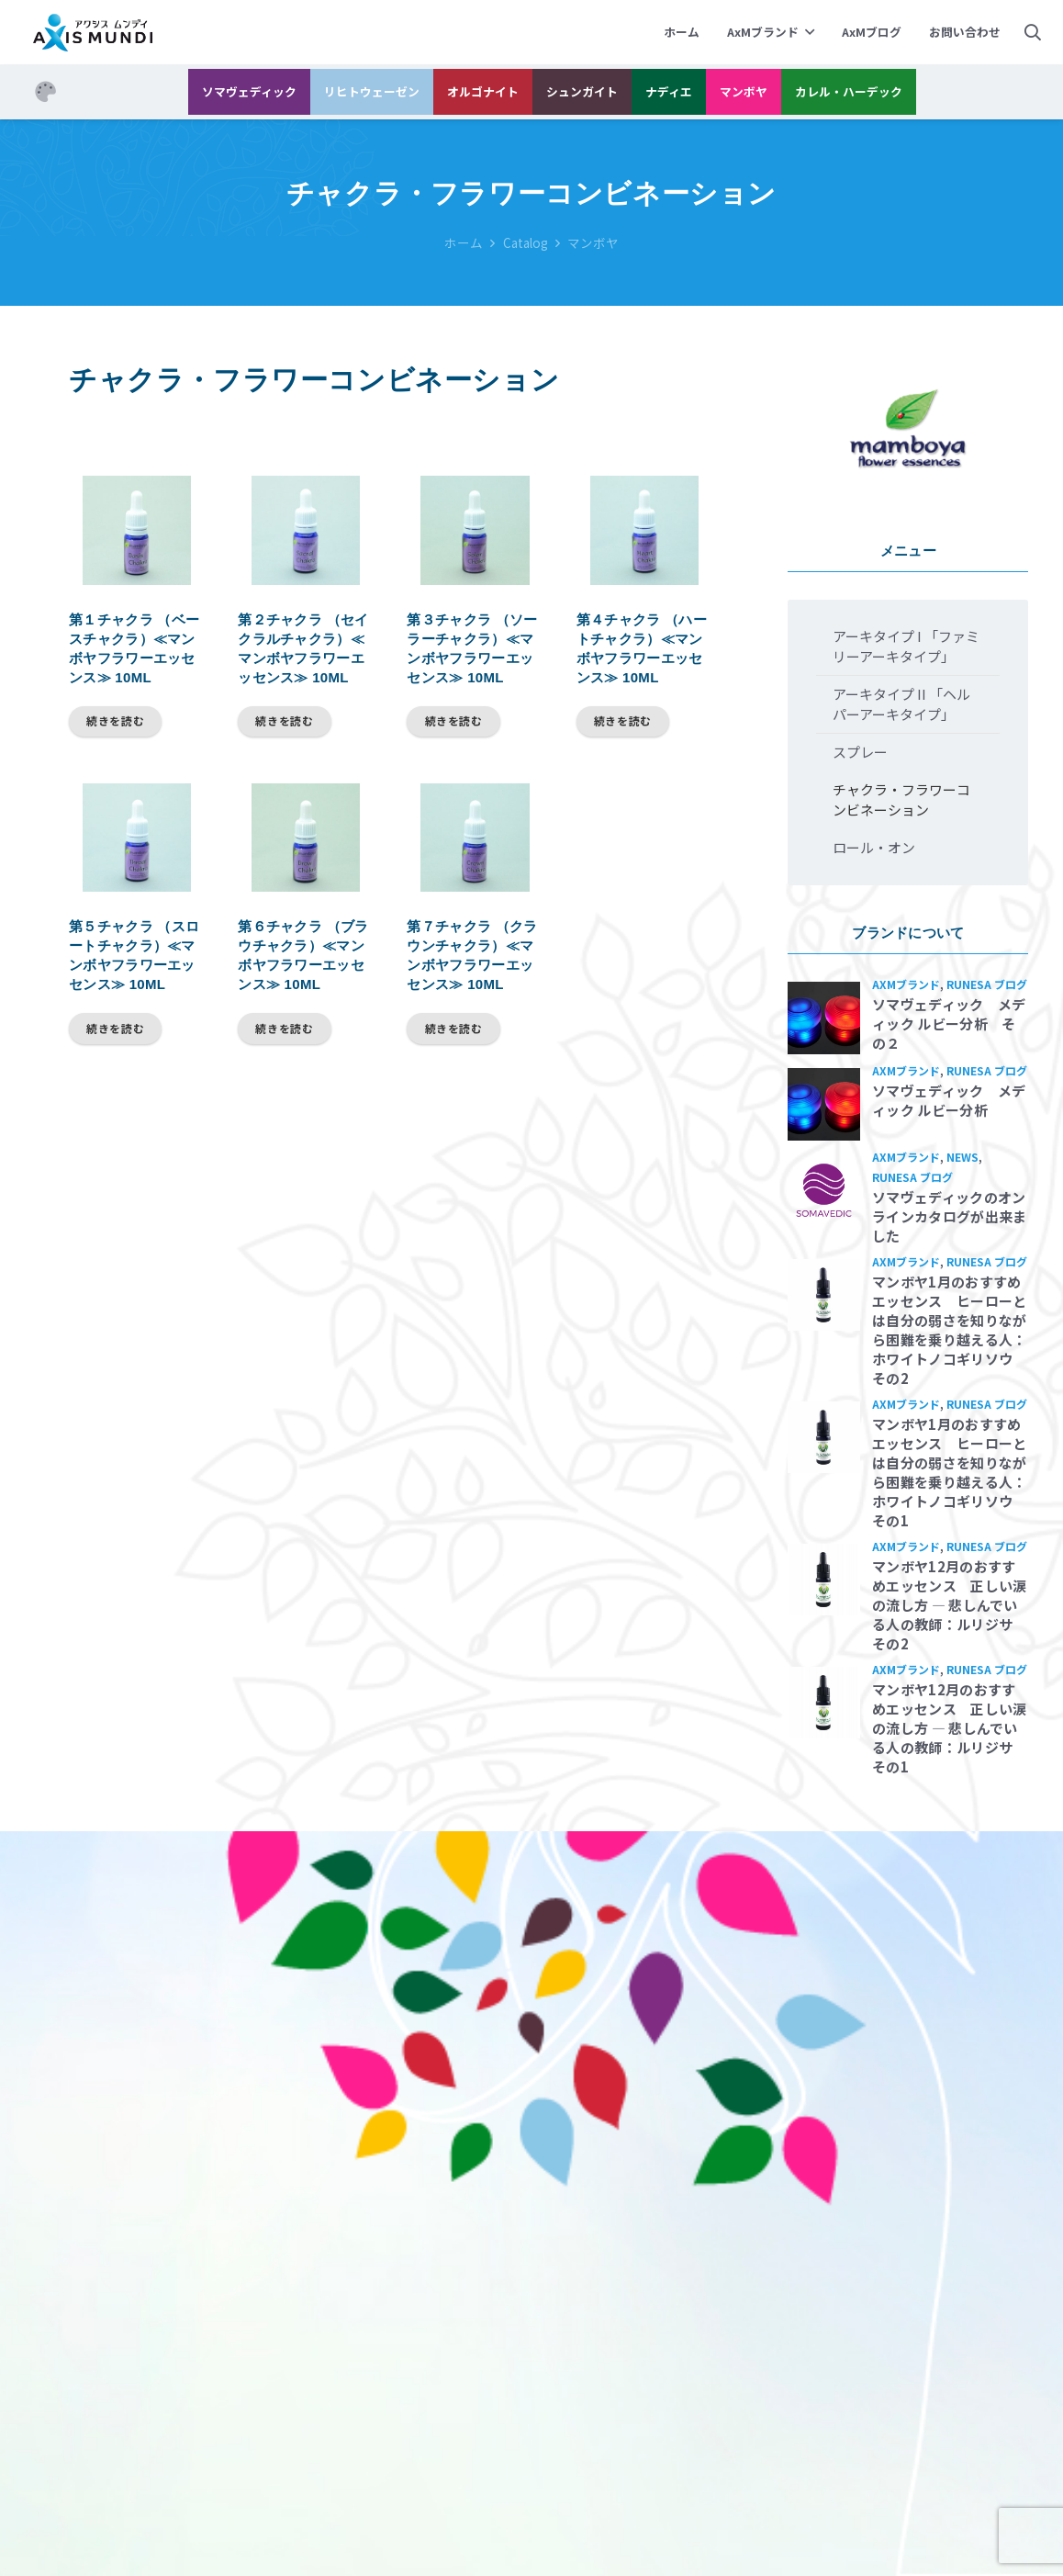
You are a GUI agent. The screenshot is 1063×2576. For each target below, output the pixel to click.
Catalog (525, 242)
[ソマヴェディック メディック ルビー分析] (824, 1104)
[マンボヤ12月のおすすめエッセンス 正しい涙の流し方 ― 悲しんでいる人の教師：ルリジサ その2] (824, 1580)
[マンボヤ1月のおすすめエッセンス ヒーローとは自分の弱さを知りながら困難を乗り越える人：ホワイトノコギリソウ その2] (824, 1295)
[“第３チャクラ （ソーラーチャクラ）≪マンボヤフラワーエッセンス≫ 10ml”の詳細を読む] (453, 721)
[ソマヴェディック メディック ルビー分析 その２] (824, 1018)
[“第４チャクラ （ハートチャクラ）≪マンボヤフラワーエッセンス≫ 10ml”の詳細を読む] (622, 721)
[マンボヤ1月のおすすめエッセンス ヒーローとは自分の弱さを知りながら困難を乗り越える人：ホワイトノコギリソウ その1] (824, 1437)
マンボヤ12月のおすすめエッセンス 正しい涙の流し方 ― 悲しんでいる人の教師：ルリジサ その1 (949, 1728)
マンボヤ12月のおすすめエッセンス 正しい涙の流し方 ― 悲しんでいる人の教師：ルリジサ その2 (949, 1605)
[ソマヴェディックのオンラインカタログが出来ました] (824, 1190)
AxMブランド (906, 984)
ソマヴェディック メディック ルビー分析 (948, 1100)
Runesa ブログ (986, 984)
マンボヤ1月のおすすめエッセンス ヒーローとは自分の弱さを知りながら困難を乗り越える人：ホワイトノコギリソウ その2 (949, 1330)
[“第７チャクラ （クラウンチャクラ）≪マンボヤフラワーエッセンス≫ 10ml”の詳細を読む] (453, 1028)
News (962, 1156)
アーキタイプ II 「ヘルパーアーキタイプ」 (901, 704)
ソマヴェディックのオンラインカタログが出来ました (949, 1216)
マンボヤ (593, 242)
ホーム (463, 242)
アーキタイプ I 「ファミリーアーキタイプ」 (906, 646)
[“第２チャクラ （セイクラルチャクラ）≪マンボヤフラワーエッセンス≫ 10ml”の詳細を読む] (284, 721)
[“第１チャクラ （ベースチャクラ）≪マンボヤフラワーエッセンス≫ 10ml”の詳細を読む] (115, 721)
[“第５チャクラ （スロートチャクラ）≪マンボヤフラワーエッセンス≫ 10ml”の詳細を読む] (115, 1028)
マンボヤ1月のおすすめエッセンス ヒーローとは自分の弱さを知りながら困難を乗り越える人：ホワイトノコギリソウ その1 (949, 1472)
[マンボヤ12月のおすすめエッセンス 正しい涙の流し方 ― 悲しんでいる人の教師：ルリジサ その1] (824, 1703)
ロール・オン (874, 847)
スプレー (860, 751)
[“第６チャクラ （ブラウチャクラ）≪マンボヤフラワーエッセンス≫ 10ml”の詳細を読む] (284, 1028)
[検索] (1032, 32)
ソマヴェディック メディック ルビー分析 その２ (948, 1023)
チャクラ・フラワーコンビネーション (901, 799)
